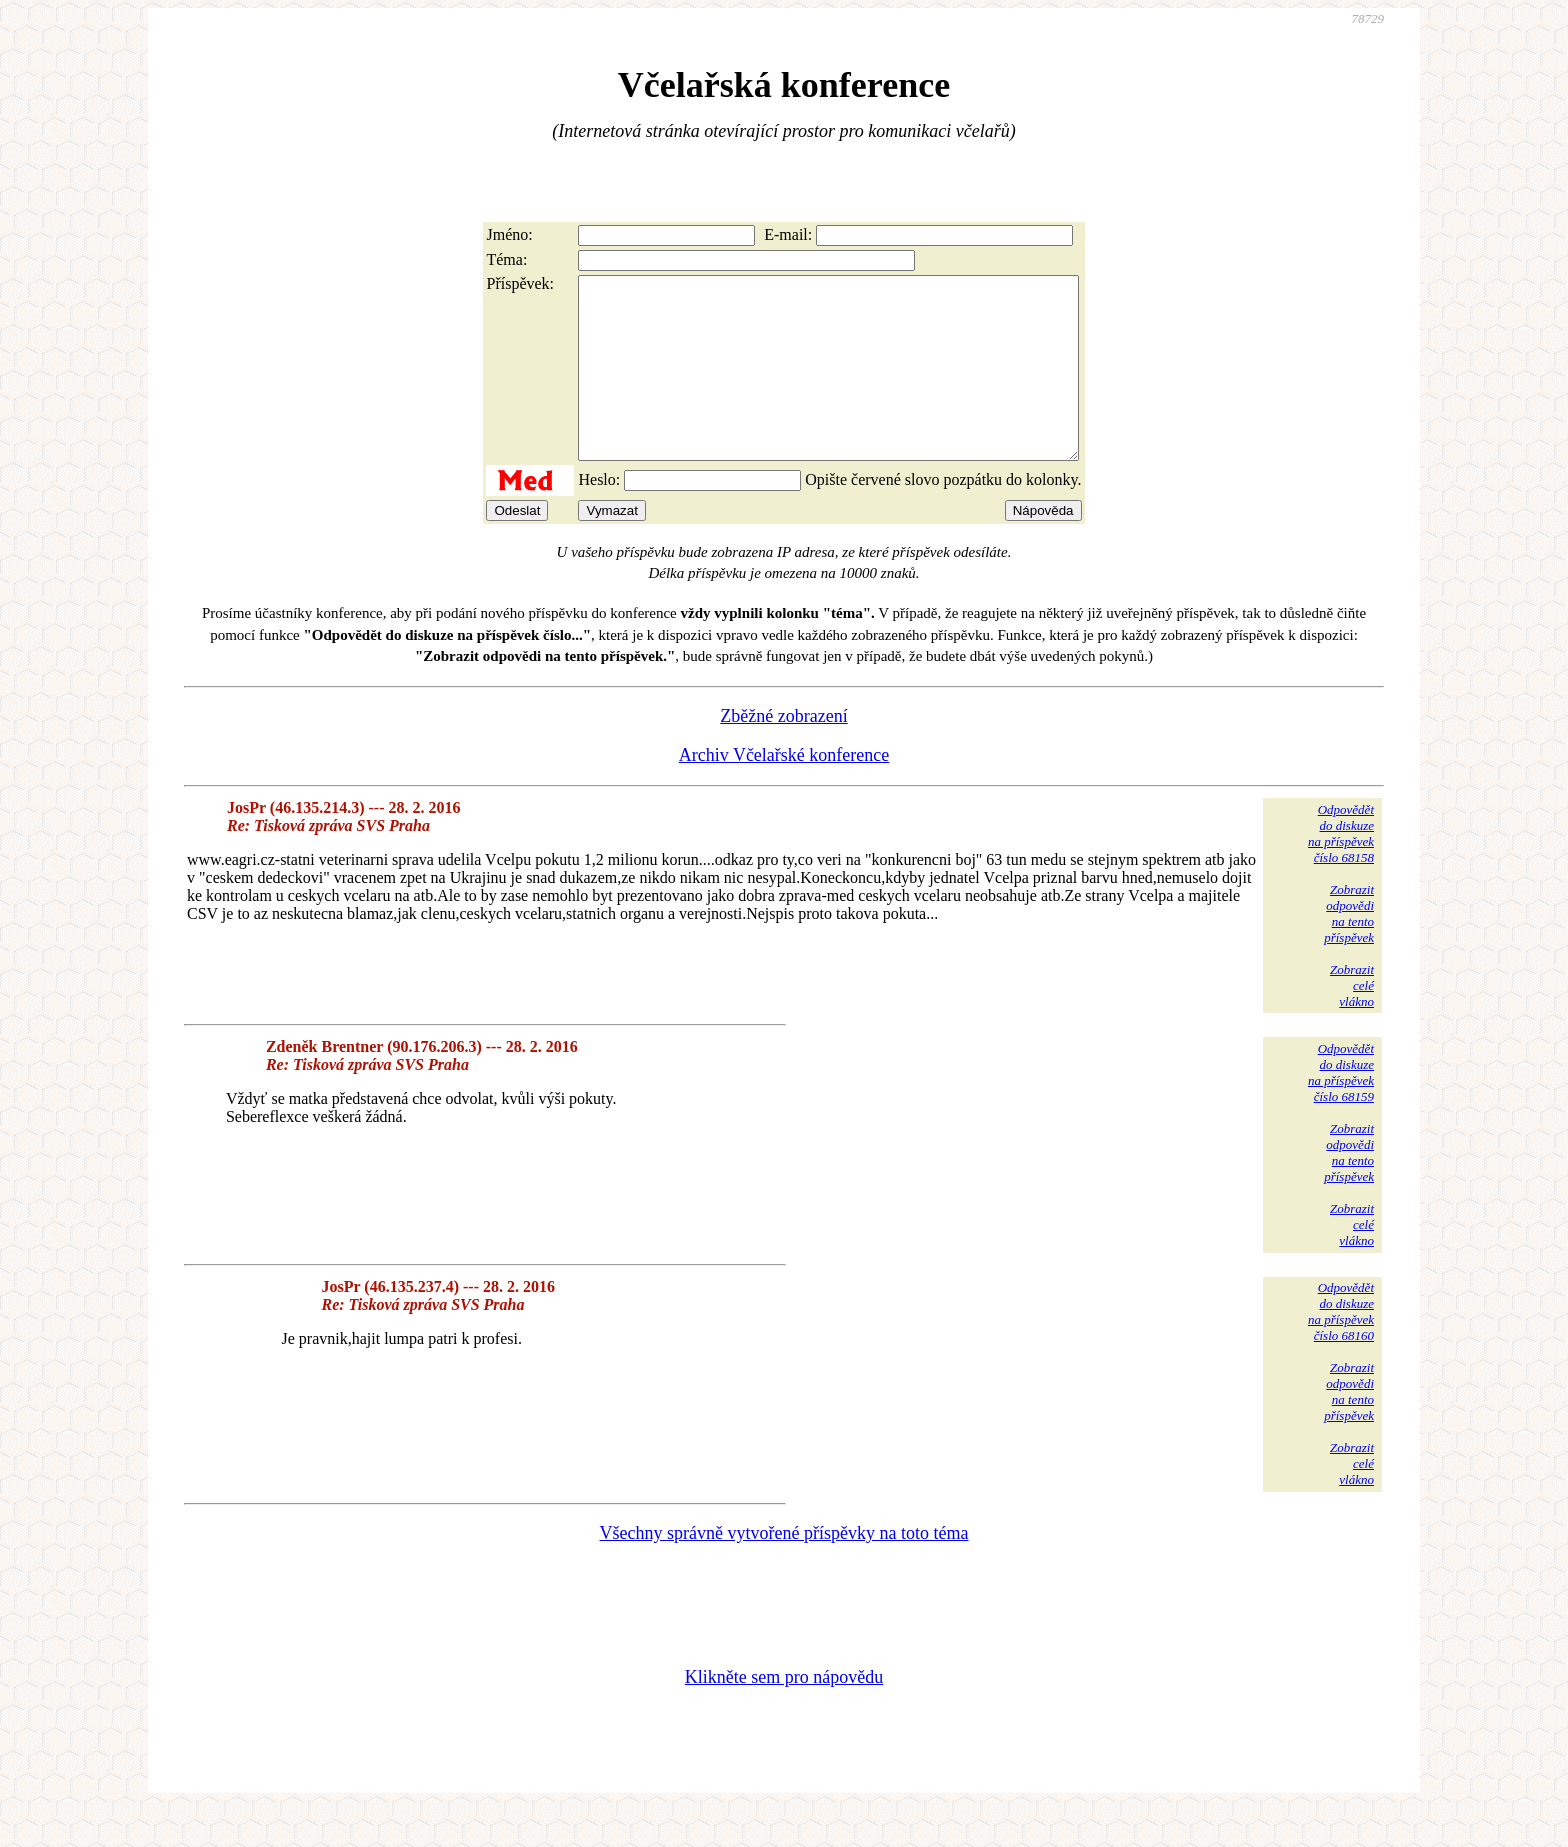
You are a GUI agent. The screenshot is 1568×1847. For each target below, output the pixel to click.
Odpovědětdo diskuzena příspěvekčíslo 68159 (1341, 1108)
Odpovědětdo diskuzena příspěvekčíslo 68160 (1341, 1347)
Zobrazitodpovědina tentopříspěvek (1349, 949)
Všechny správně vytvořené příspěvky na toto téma (784, 1569)
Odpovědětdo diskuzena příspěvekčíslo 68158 (1341, 869)
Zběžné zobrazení (783, 752)
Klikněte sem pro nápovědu (784, 1713)
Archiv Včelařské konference (784, 791)
